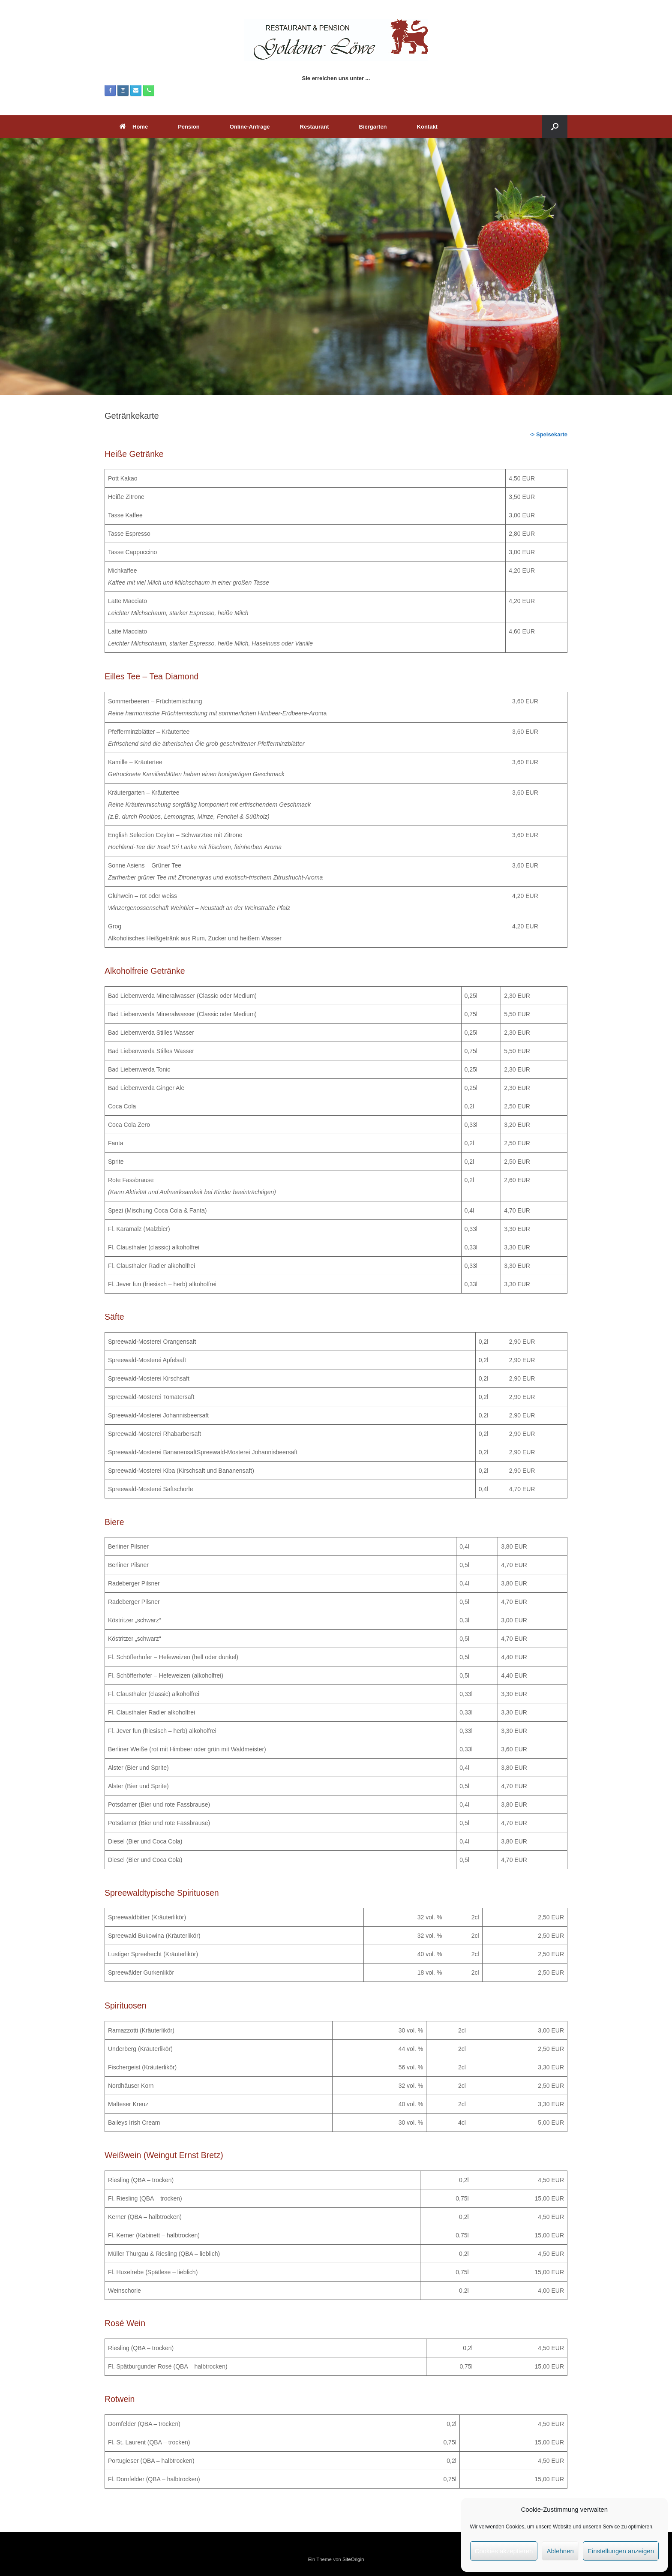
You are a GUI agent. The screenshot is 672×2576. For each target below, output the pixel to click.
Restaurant (314, 126)
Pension (189, 126)
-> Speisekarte (548, 434)
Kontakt (427, 126)
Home (134, 126)
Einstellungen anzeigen (621, 2551)
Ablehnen (559, 2551)
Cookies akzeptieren (504, 2551)
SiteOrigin (353, 2559)
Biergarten (373, 126)
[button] (554, 126)
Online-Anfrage (250, 126)
